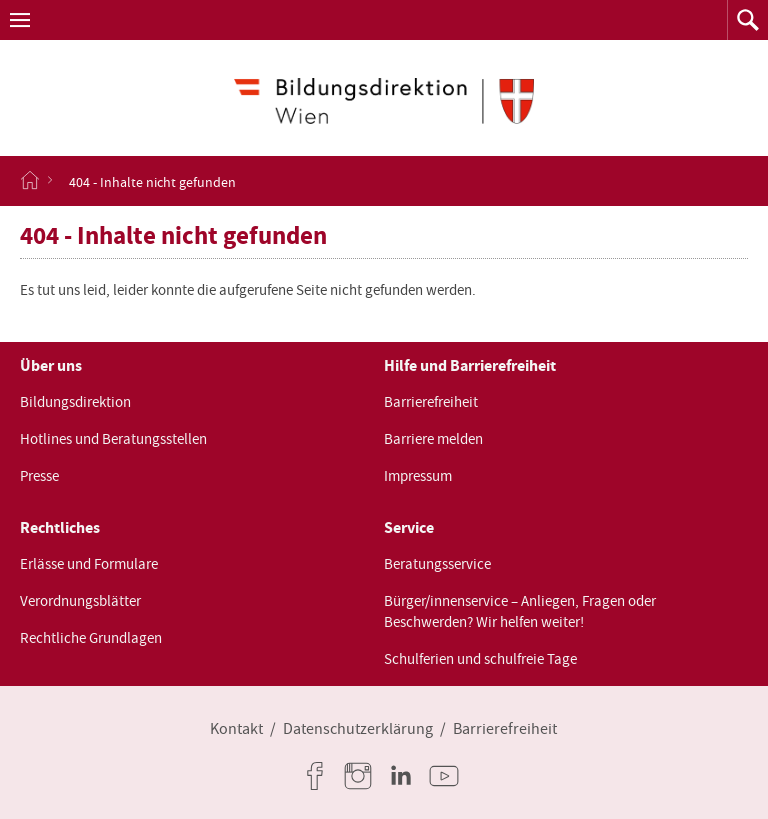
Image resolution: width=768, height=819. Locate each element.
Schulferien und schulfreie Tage (480, 659)
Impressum (418, 476)
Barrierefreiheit (431, 402)
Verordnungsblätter (80, 601)
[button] (20, 20)
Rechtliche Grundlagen (91, 638)
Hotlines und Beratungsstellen (113, 439)
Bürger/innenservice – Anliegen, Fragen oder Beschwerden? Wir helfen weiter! (520, 611)
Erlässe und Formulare (89, 564)
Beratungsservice (437, 564)
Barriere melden (433, 439)
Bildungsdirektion (75, 402)
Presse (39, 476)
